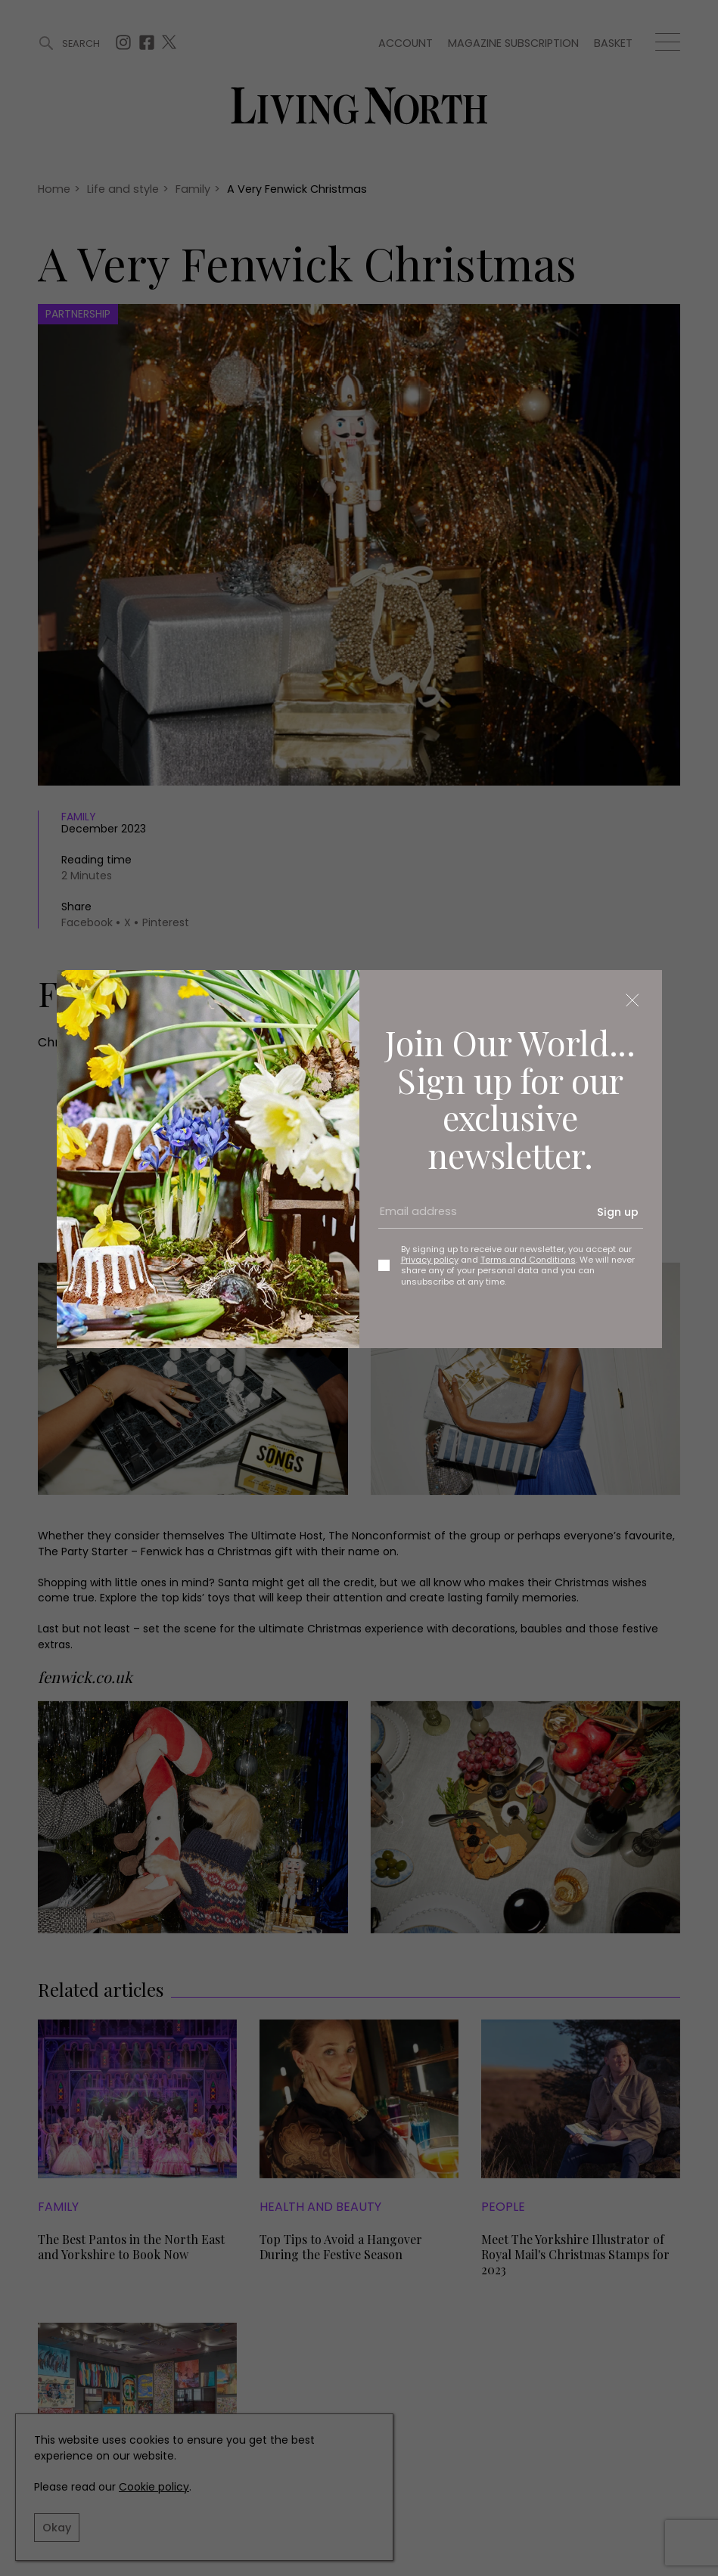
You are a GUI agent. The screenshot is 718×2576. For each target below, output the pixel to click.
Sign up (618, 1212)
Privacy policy (429, 1260)
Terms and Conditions (528, 1260)
